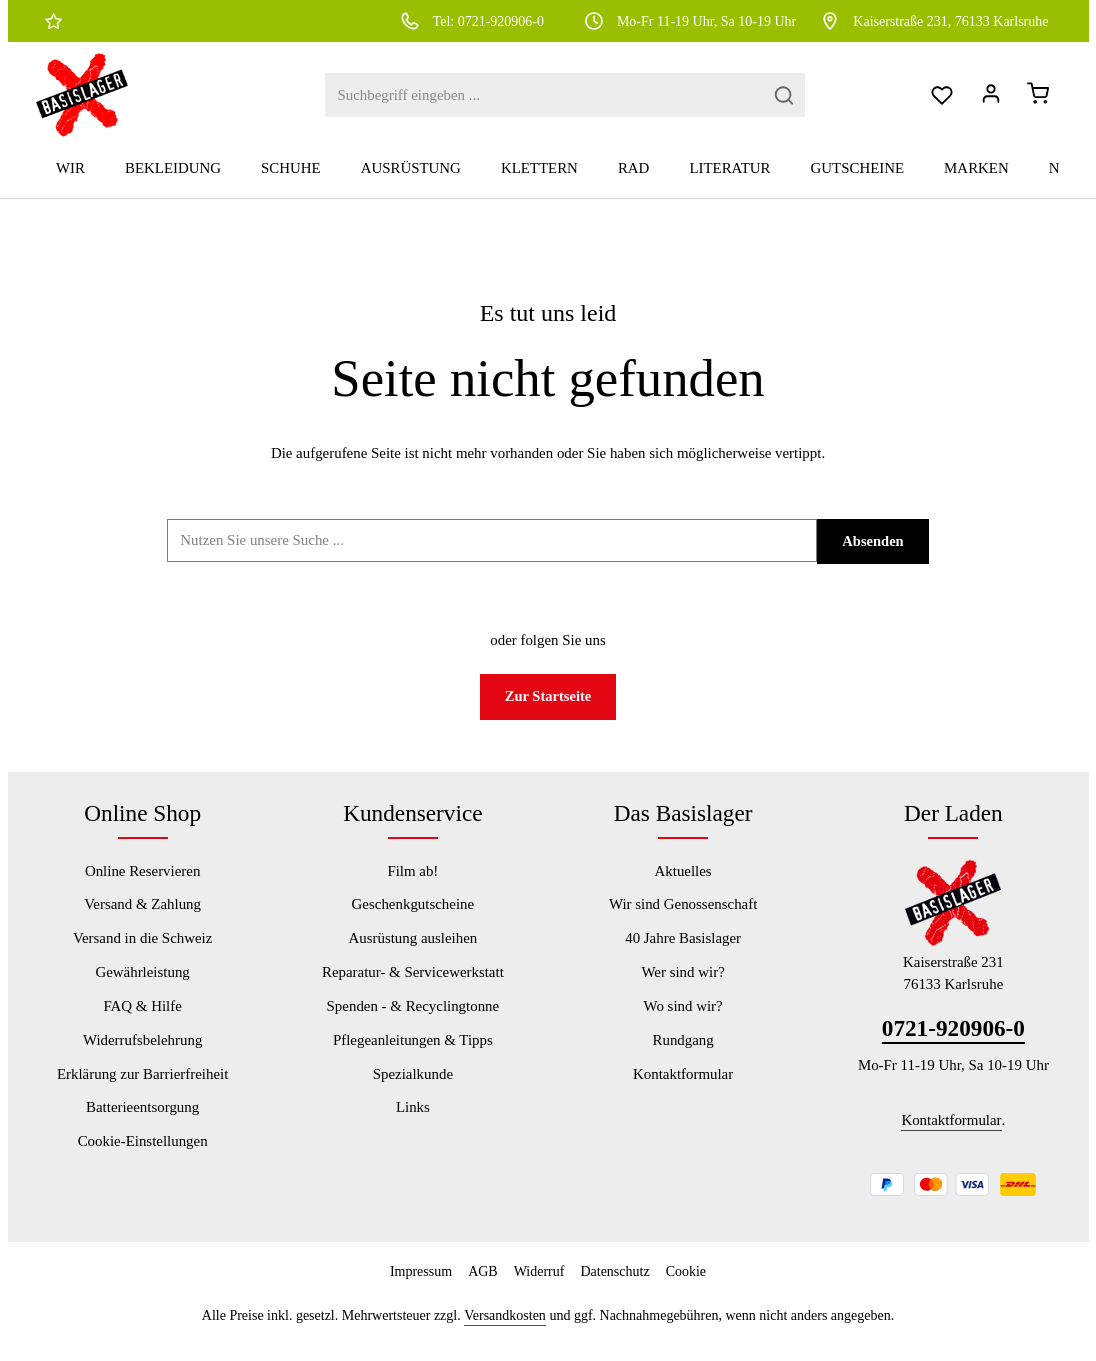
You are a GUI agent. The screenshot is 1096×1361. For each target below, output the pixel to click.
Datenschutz (614, 1286)
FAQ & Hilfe (142, 1021)
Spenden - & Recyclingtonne (413, 1021)
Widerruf (539, 1286)
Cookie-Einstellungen (143, 1157)
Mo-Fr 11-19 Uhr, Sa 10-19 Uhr (689, 21)
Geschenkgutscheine (413, 920)
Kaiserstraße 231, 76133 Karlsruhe (933, 21)
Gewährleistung (142, 988)
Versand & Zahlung (142, 920)
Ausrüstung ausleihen (412, 954)
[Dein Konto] (986, 102)
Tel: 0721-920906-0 (471, 21)
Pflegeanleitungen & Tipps (413, 1055)
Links (413, 1123)
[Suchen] (741, 102)
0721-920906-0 (953, 1044)
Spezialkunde (413, 1089)
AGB (483, 1286)
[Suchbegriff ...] (492, 554)
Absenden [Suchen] (873, 556)
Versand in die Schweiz (143, 954)
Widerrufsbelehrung (142, 1055)
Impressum (421, 1286)
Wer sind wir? (683, 988)
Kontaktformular (683, 1089)
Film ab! (412, 886)
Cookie (686, 1286)
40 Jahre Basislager (683, 954)
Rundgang (682, 1055)
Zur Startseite (548, 712)
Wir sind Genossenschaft (683, 920)
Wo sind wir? (683, 1021)
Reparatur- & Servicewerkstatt (413, 988)
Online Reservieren (142, 886)
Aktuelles (683, 886)
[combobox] (501, 102)
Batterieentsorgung (142, 1123)
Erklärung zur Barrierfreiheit (142, 1089)
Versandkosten (505, 1330)
